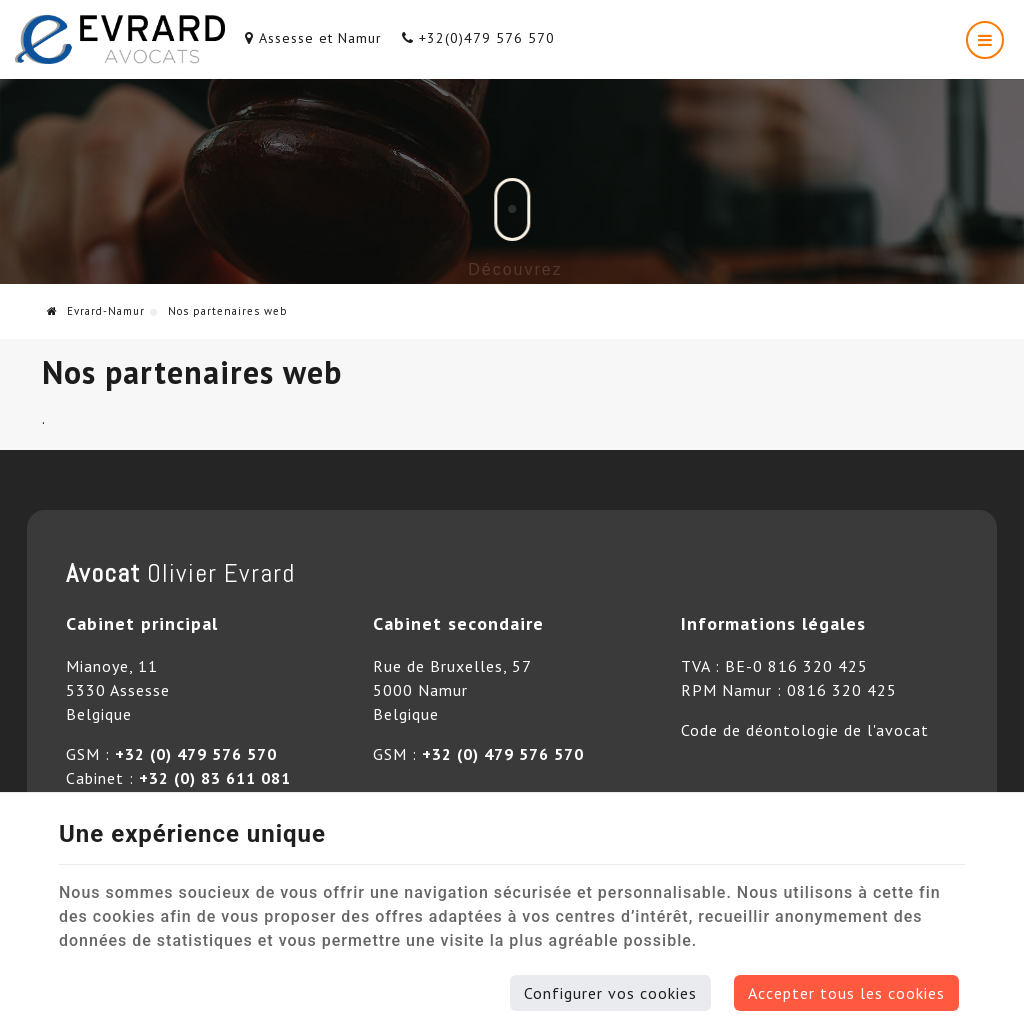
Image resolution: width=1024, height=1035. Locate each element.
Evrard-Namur (96, 311)
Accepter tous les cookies (846, 993)
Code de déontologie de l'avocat (805, 730)
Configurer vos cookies (610, 993)
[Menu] (985, 40)
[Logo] (120, 39)
